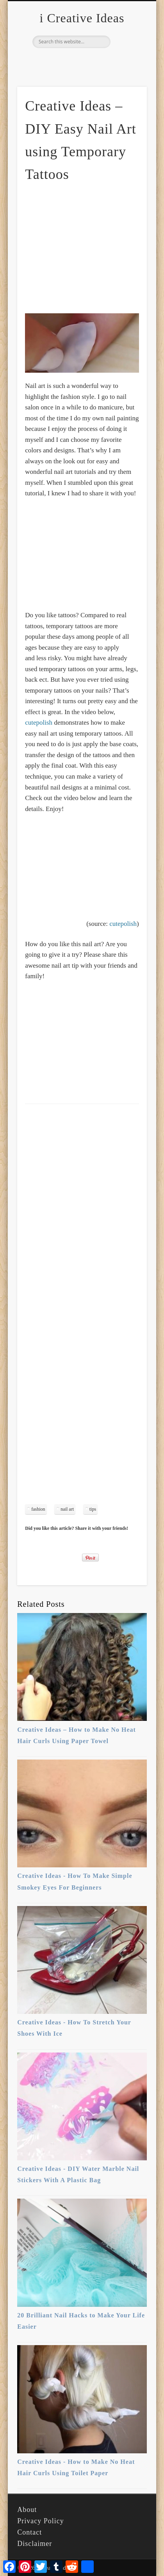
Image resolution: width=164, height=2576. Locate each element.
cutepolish (38, 722)
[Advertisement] (90, 247)
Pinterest (81, 61)
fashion (38, 1509)
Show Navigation (127, 70)
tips (92, 1509)
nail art (67, 1509)
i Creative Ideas (82, 18)
